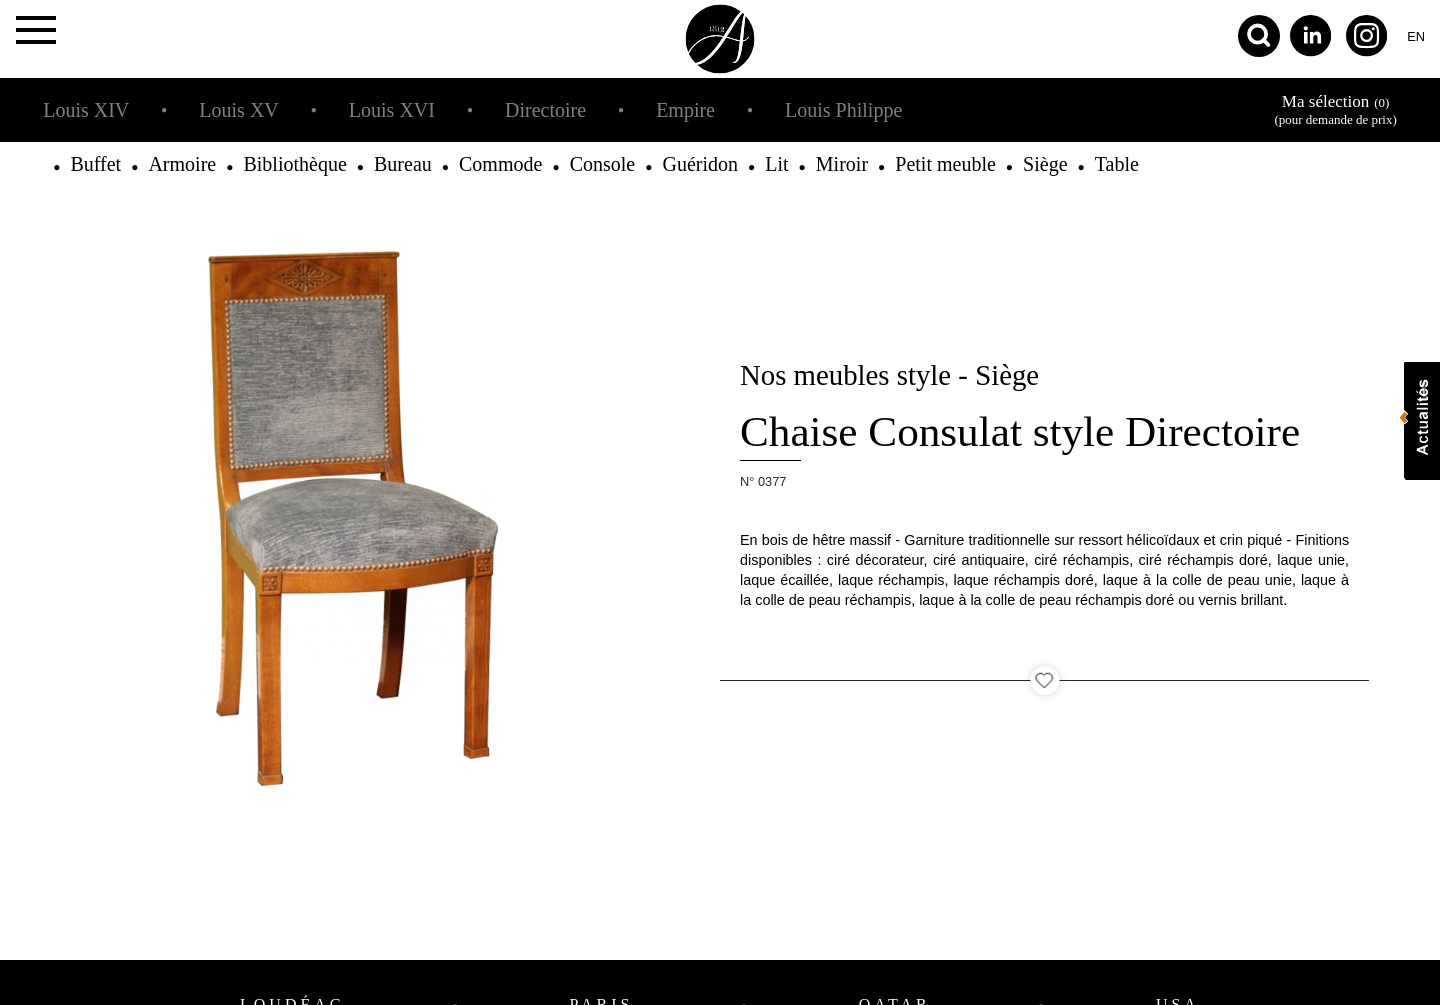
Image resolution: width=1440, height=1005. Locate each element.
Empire (685, 110)
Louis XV (238, 110)
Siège (1045, 164)
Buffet (95, 164)
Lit (776, 164)
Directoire (545, 110)
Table (1117, 164)
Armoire (182, 164)
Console (603, 164)
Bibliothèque (294, 164)
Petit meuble (945, 164)
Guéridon (700, 164)
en (1416, 36)
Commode (500, 164)
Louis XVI (392, 110)
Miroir (842, 164)
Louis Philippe (843, 110)
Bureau (403, 164)
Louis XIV (86, 110)
